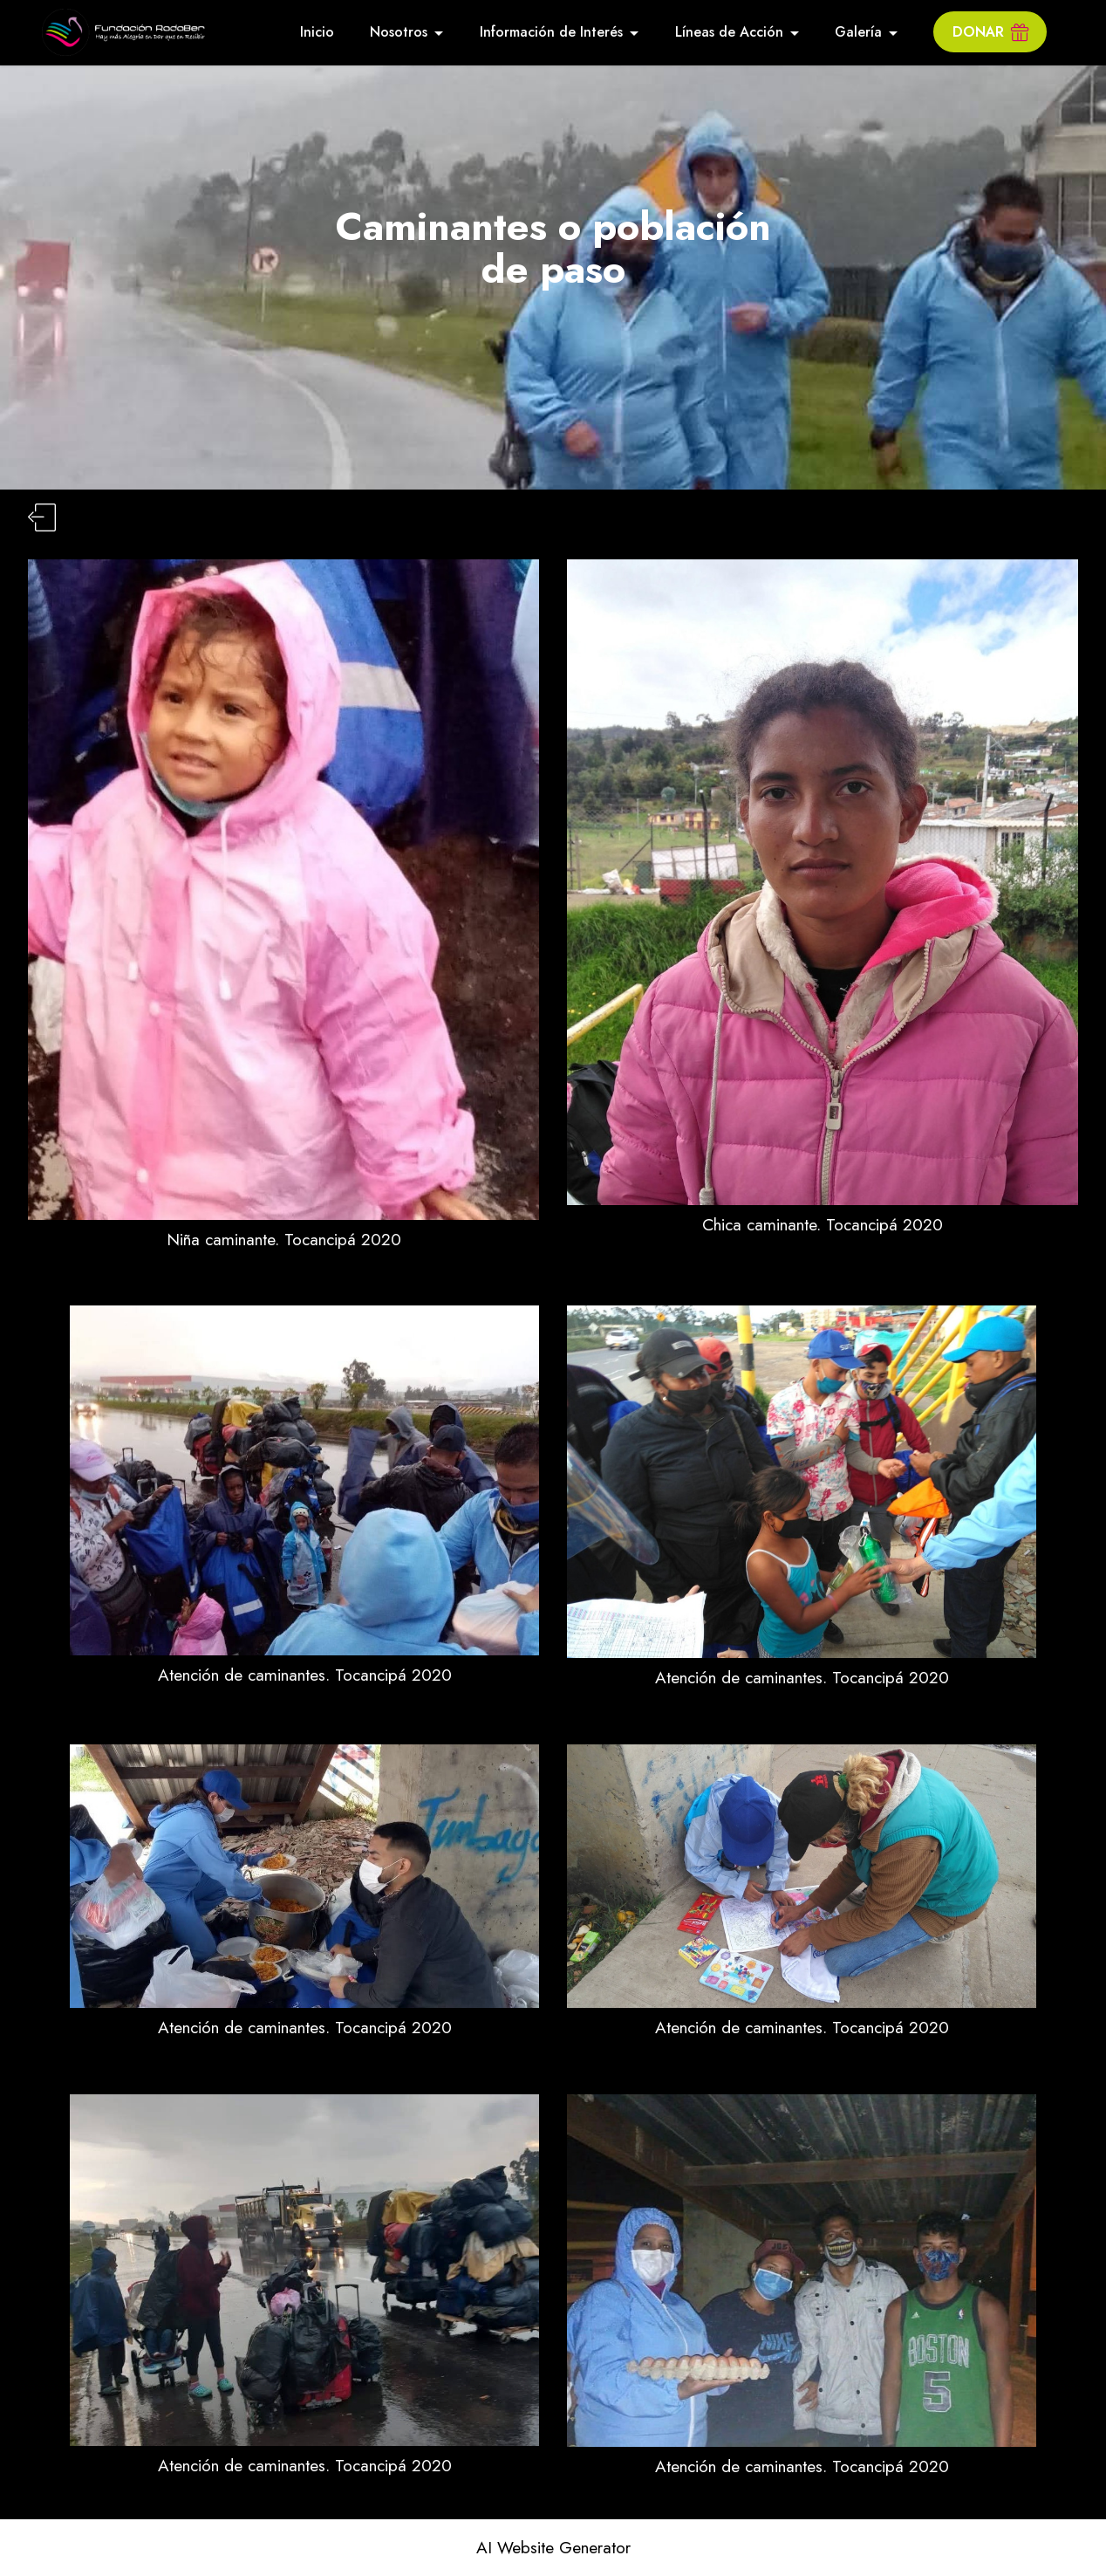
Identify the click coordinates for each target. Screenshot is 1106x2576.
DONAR (990, 32)
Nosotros (398, 32)
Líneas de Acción (729, 32)
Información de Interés (551, 32)
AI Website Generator (553, 2547)
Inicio (317, 32)
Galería (858, 32)
